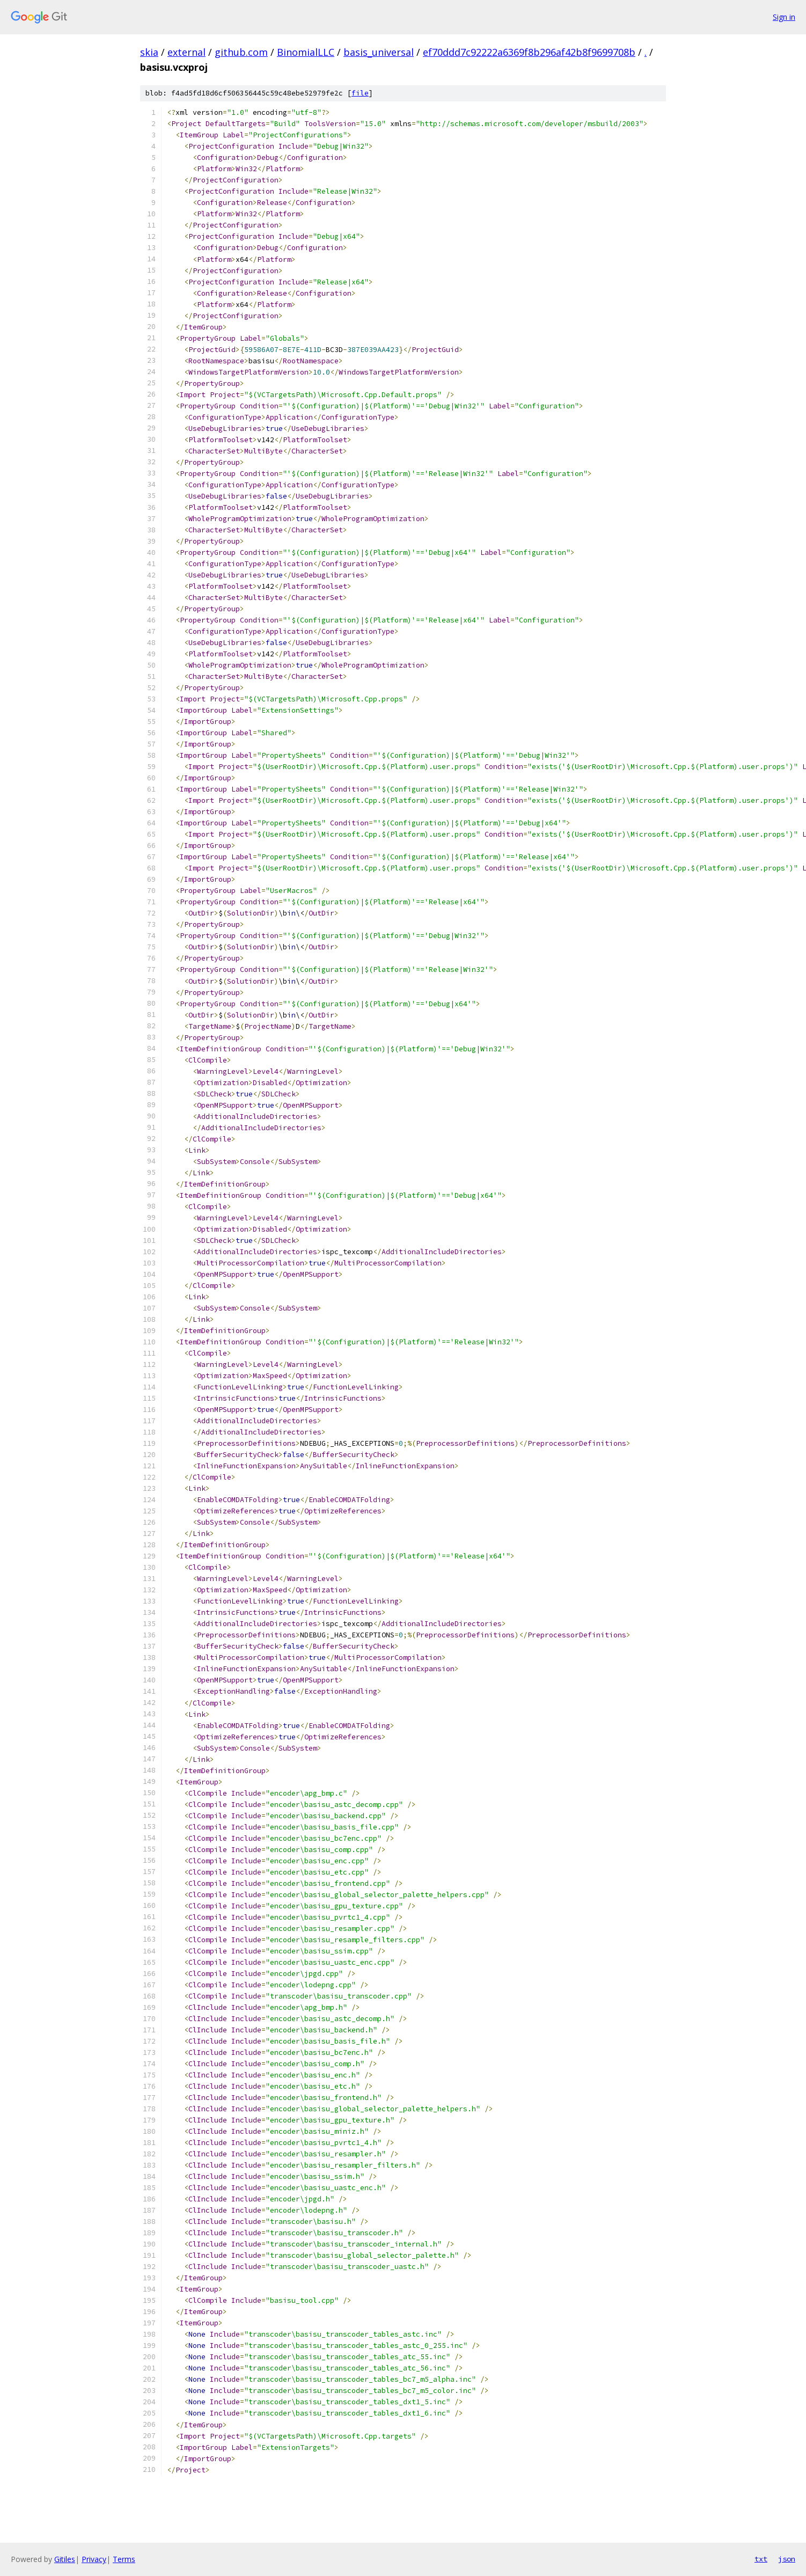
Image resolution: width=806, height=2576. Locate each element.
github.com (241, 52)
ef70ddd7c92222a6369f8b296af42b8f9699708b (529, 52)
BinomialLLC (305, 52)
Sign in (784, 17)
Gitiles (64, 2559)
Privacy (94, 2559)
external (186, 52)
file (360, 93)
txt (760, 2559)
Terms (124, 2559)
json (786, 2559)
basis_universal (378, 52)
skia (149, 52)
